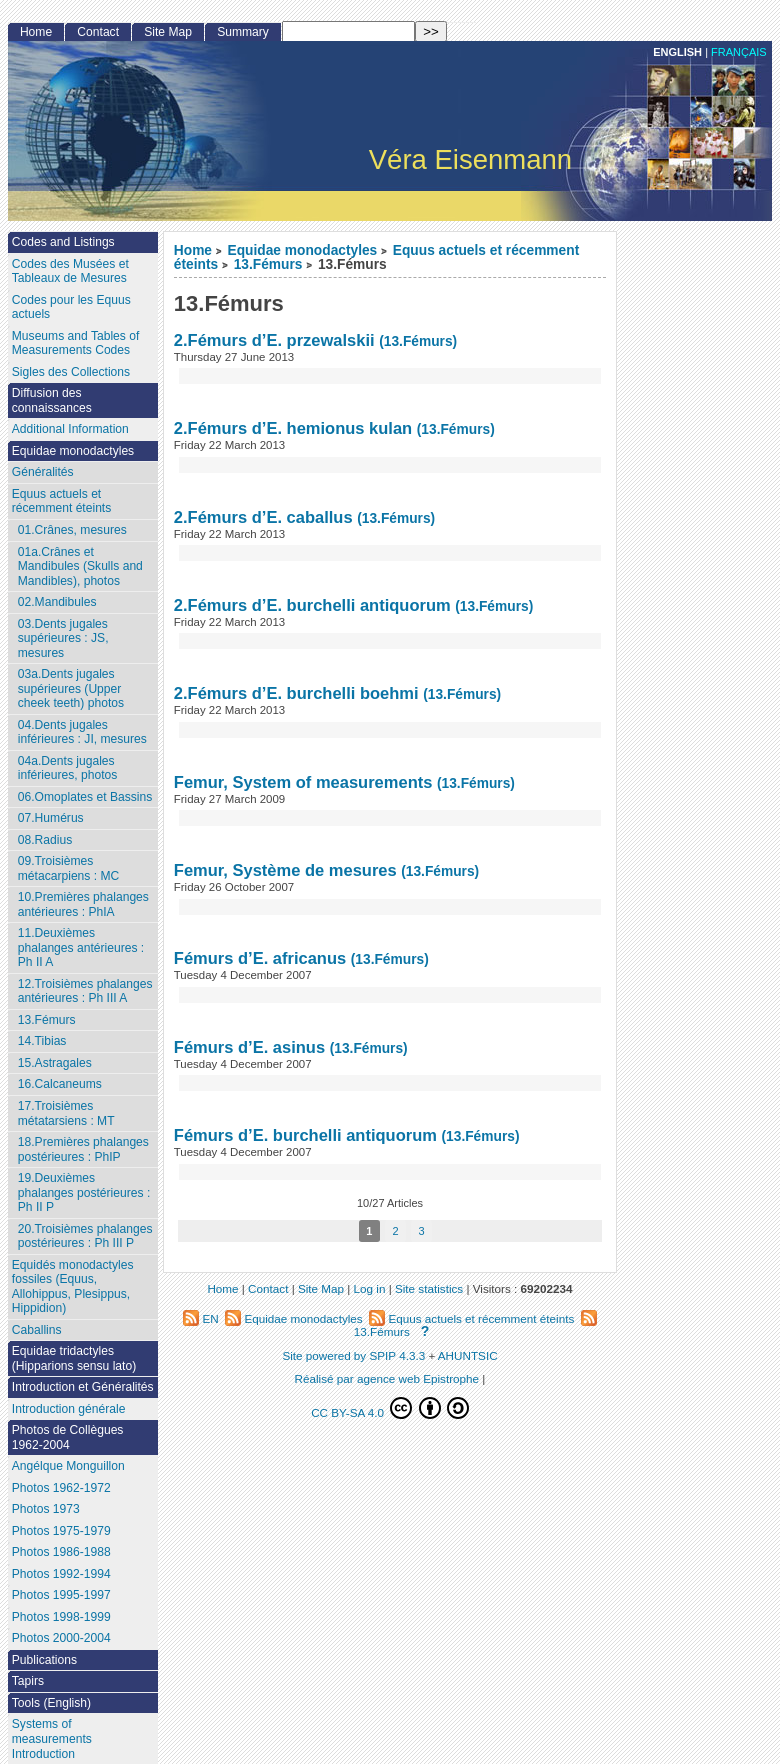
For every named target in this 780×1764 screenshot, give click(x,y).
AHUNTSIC (468, 1355)
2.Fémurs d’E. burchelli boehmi (296, 693)
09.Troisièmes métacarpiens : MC (69, 868)
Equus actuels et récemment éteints (61, 501)
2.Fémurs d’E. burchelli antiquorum (312, 605)
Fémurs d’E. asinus (249, 1047)
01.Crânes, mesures (72, 530)
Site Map (168, 32)
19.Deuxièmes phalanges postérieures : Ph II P (84, 1192)
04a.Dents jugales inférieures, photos (68, 768)
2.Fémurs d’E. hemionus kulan (293, 428)
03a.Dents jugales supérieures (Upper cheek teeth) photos (71, 688)
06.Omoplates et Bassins (85, 797)
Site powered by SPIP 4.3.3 (353, 1355)
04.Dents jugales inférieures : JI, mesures (82, 732)
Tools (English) (51, 1703)
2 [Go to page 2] (395, 1231)
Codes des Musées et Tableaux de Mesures (70, 271)
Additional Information (70, 429)
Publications (44, 1660)
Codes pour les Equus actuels (71, 307)
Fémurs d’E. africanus (260, 958)
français (739, 52)
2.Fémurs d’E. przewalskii (274, 340)
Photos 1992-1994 (61, 1574)
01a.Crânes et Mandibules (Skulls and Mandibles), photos (80, 566)
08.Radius (45, 840)
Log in (370, 1288)
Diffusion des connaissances (52, 400)
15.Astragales (55, 1063)
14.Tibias (42, 1041)
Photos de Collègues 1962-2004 (68, 1437)
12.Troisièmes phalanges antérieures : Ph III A (85, 991)
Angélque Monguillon (68, 1466)
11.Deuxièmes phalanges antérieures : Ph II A (81, 947)
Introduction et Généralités (83, 1387)
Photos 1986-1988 (61, 1552)
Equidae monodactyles (303, 250)
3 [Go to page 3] (422, 1231)
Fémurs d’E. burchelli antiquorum (305, 1135)
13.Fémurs (268, 264)
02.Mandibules (57, 602)
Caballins (37, 1330)
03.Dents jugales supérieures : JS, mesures (63, 638)
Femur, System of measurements (303, 782)
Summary (243, 32)
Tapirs (28, 1681)
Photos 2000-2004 (61, 1638)
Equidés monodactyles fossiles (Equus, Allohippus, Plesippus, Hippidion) (73, 1287)
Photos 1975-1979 (61, 1531)
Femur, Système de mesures (287, 870)
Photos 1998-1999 (61, 1617)
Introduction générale (69, 1409)
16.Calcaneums (60, 1084)
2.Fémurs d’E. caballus (263, 517)
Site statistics (429, 1288)
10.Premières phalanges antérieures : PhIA (83, 904)
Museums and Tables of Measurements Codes (76, 343)
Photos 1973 (46, 1509)
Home (193, 250)
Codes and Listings (63, 242)
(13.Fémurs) (418, 341)
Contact (98, 32)
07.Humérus (51, 818)
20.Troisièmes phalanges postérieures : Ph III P (85, 1236)
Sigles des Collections (71, 372)
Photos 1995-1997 (61, 1595)
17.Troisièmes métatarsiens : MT (66, 1113)
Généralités (43, 472)
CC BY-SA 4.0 (390, 1408)
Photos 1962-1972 (61, 1488)
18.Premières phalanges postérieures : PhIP (83, 1149)
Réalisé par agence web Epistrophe (387, 1378)
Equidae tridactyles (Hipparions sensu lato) (74, 1358)
